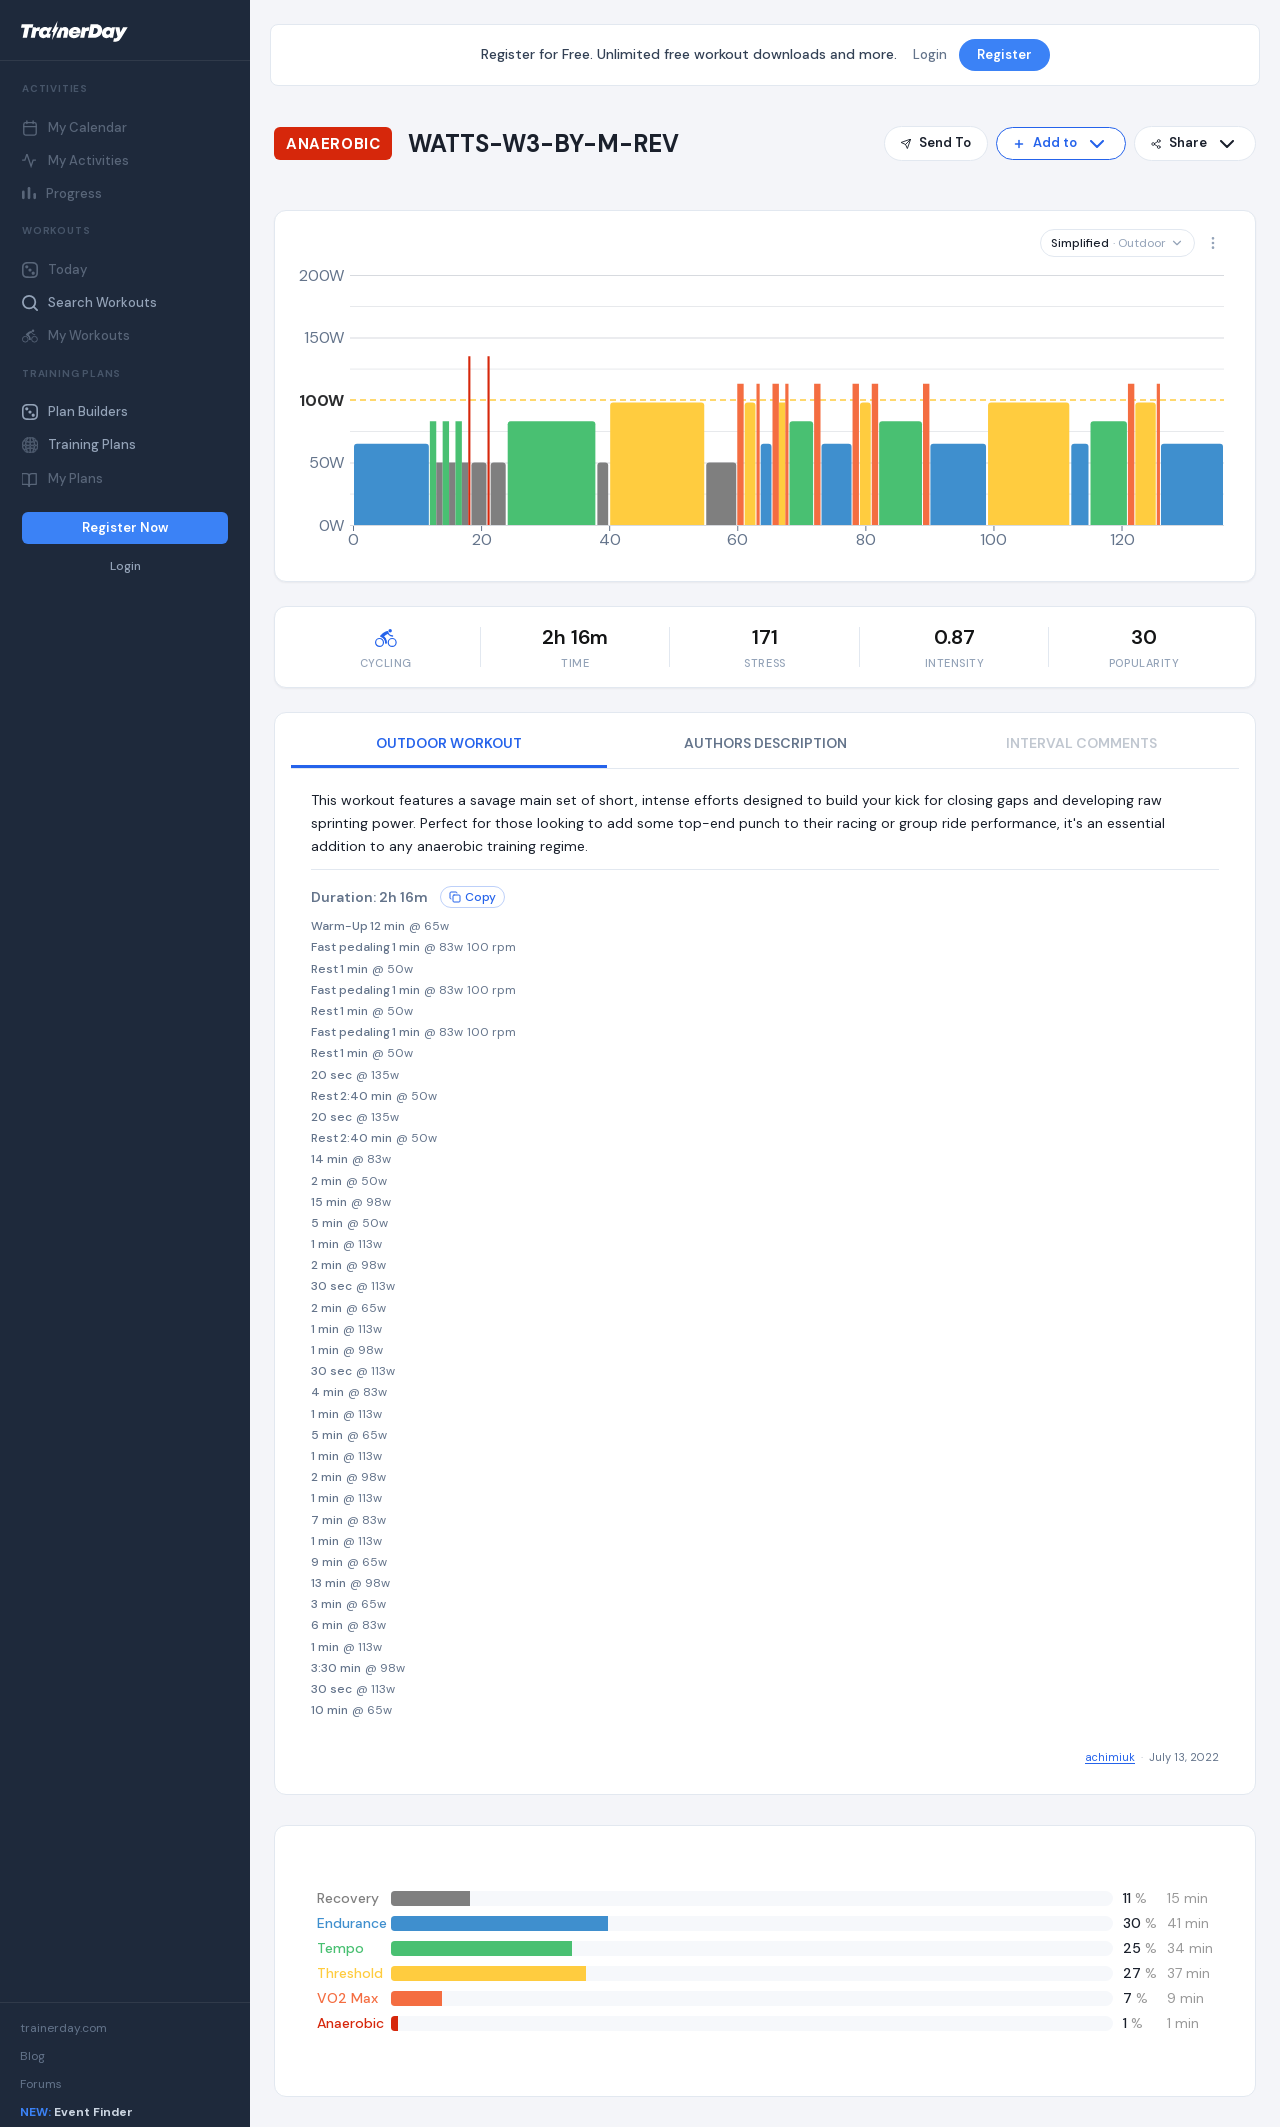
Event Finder (76, 2112)
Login (125, 566)
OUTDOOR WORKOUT (449, 743)
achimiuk (1110, 1757)
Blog (32, 2056)
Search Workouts (89, 302)
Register (1004, 54)
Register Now (125, 527)
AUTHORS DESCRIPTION (765, 743)
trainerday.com (63, 2028)
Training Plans (79, 444)
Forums (41, 2084)
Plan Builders (75, 411)
